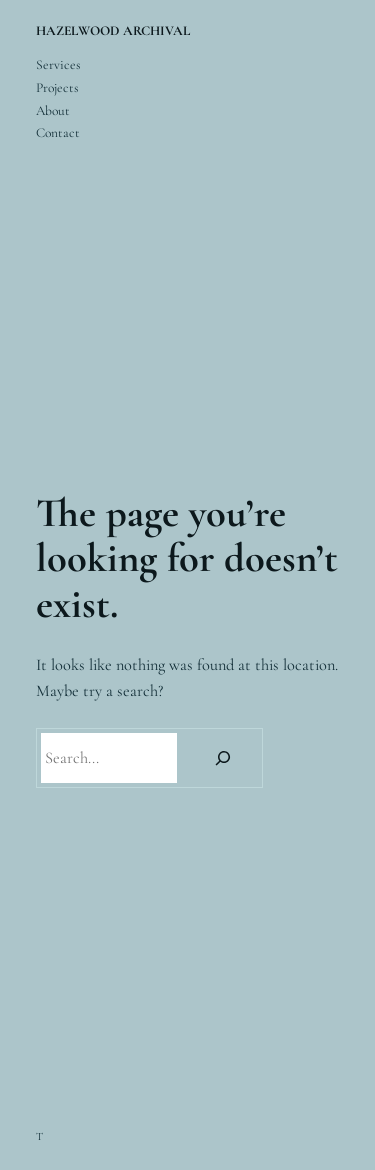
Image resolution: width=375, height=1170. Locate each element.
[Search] (223, 758)
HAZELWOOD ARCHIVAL (113, 31)
